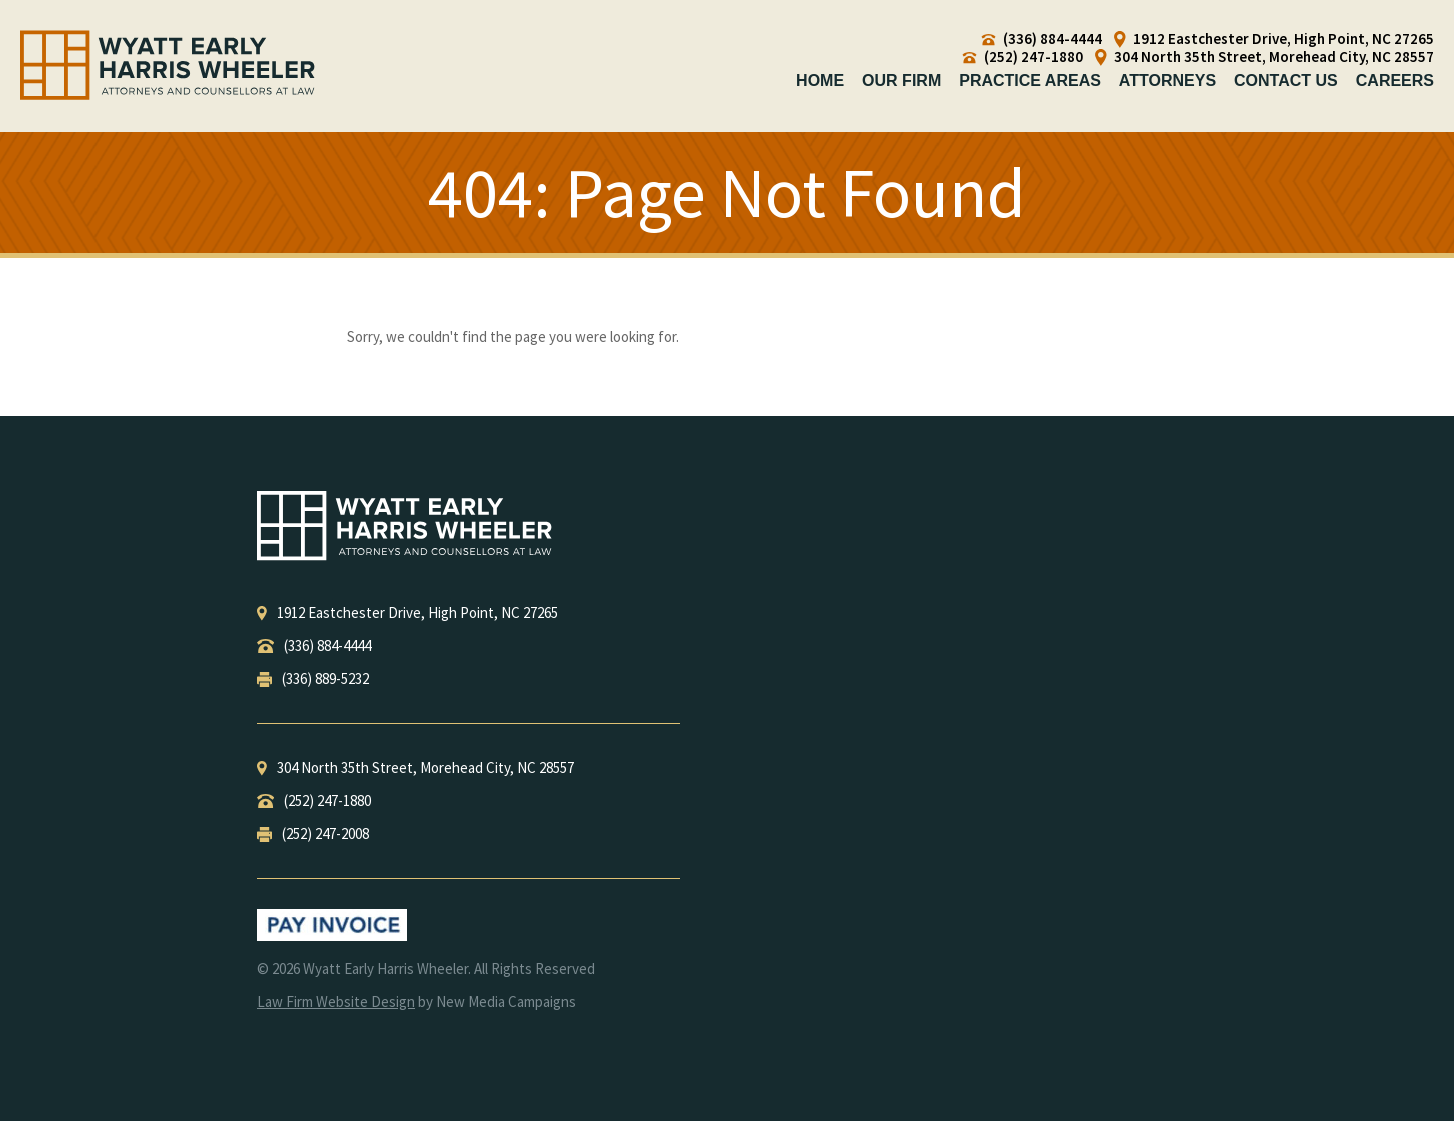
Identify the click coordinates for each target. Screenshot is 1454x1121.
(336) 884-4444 (1042, 39)
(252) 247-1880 (1023, 57)
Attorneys (1167, 80)
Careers (1395, 80)
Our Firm (901, 80)
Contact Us (1286, 80)
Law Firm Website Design (336, 1001)
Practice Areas (1030, 80)
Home (820, 80)
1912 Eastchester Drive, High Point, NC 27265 (1274, 39)
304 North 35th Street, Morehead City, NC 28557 (1264, 57)
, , (407, 612)
